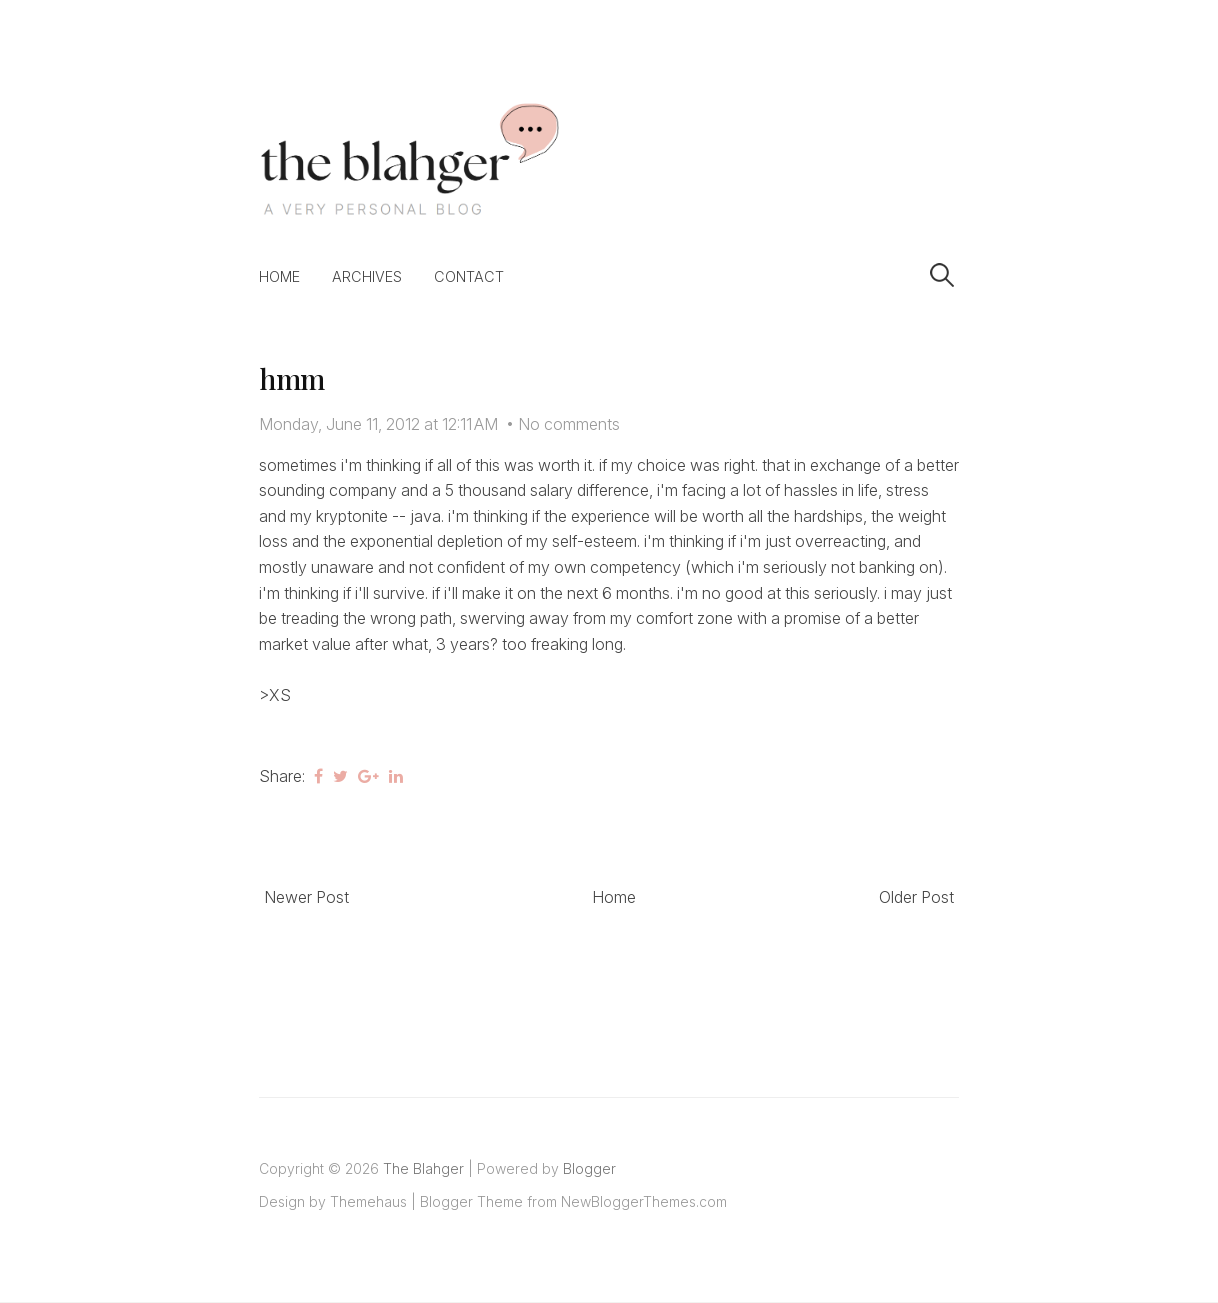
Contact (469, 276)
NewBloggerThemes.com (644, 1201)
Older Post (916, 897)
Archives (367, 276)
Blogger (589, 1168)
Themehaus (368, 1201)
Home (279, 276)
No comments (569, 424)
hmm (292, 378)
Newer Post (306, 897)
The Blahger (423, 1168)
